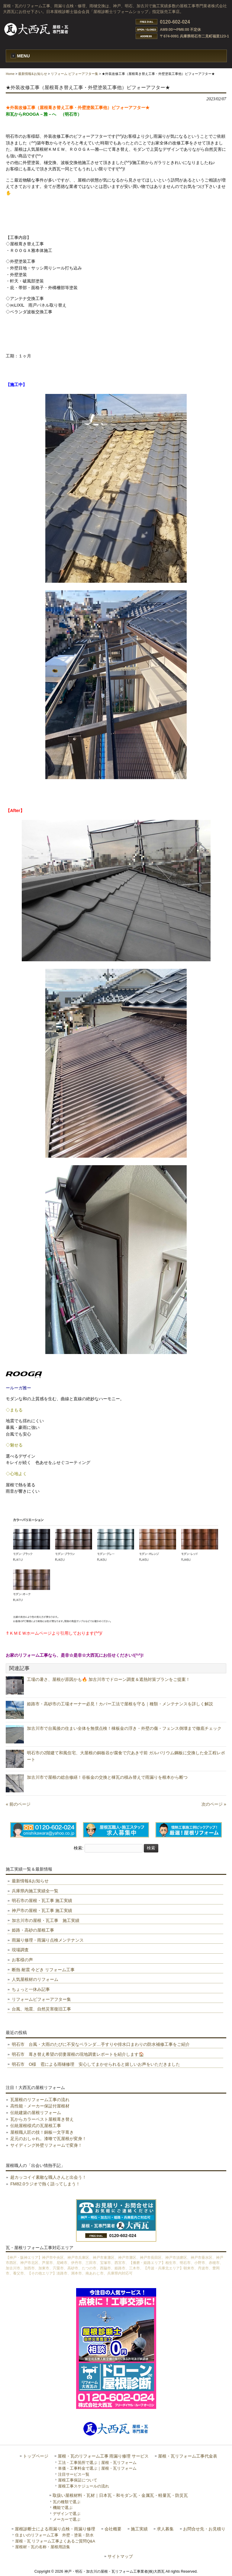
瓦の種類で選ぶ (66, 2502)
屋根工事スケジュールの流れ (83, 2486)
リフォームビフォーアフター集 (41, 1999)
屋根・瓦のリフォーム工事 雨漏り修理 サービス (103, 2456)
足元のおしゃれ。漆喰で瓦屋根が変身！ (48, 2138)
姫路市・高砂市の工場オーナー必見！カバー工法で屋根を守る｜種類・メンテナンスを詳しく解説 (120, 1703)
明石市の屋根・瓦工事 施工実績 (42, 1900)
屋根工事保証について (77, 2480)
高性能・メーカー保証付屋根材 (39, 2106)
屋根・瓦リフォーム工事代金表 (187, 2456)
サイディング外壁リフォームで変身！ (46, 2145)
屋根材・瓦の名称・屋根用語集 (42, 2547)
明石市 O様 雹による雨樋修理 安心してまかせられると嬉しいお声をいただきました (96, 2064)
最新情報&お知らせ (32, 74)
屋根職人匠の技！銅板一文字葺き (42, 2132)
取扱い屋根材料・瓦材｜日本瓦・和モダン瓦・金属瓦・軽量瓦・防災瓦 (120, 2495)
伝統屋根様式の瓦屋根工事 (35, 2125)
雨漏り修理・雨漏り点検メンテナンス (48, 1940)
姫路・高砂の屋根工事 (33, 1930)
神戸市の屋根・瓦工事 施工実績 (42, 1910)
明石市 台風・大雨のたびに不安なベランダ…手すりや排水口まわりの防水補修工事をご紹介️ (100, 2044)
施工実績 (139, 2529)
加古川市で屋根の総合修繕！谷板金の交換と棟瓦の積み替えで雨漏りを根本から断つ (107, 1777)
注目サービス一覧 (73, 2474)
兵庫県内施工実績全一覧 (35, 1890)
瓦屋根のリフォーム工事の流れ (39, 2099)
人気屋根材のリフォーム (35, 1979)
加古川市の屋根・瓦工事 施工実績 (45, 1920)
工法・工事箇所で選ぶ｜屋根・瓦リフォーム (97, 2462)
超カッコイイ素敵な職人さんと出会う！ (48, 2177)
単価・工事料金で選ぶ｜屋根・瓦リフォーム (97, 2468)
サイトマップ (120, 2556)
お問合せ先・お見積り (204, 2529)
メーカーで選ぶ (66, 2519)
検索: (78, 1848)
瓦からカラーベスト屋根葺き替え (42, 2119)
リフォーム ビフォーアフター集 (74, 74)
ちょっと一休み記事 (31, 1989)
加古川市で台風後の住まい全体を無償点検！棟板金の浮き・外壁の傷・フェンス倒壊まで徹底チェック (124, 1728)
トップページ (35, 2456)
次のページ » (213, 1804)
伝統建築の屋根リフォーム (35, 2112)
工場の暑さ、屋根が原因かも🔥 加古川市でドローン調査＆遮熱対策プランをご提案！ (108, 1679)
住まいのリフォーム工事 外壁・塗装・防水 (54, 2535)
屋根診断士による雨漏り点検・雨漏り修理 (55, 2529)
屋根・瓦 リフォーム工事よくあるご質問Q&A (55, 2541)
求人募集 (165, 2529)
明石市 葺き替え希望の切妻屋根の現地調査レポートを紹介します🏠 (78, 2054)
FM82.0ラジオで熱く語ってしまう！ (45, 2183)
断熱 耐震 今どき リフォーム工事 (43, 1969)
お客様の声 (22, 1959)
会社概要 (113, 2529)
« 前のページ (18, 1804)
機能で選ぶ (62, 2507)
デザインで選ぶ (66, 2513)
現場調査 (20, 1949)
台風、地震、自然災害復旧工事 (41, 2009)
